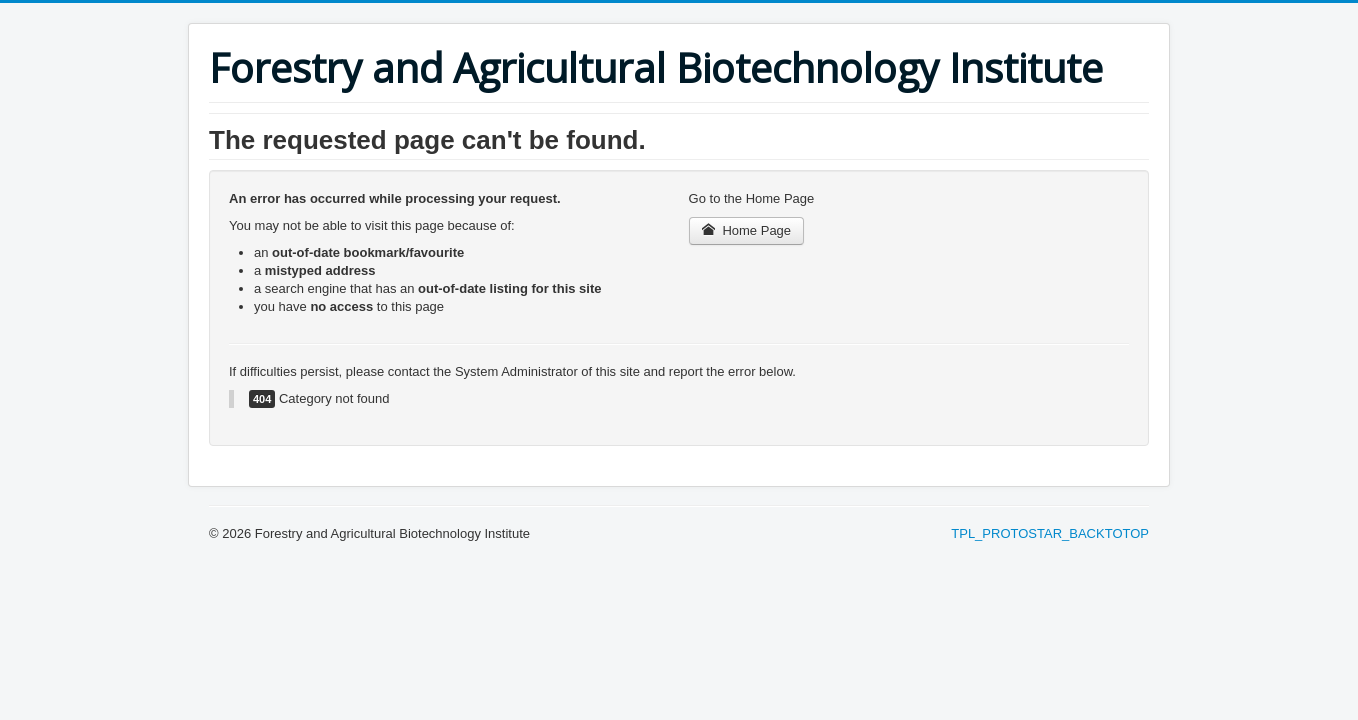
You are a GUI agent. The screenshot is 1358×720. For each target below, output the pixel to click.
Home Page (747, 230)
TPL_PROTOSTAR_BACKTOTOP (1050, 533)
